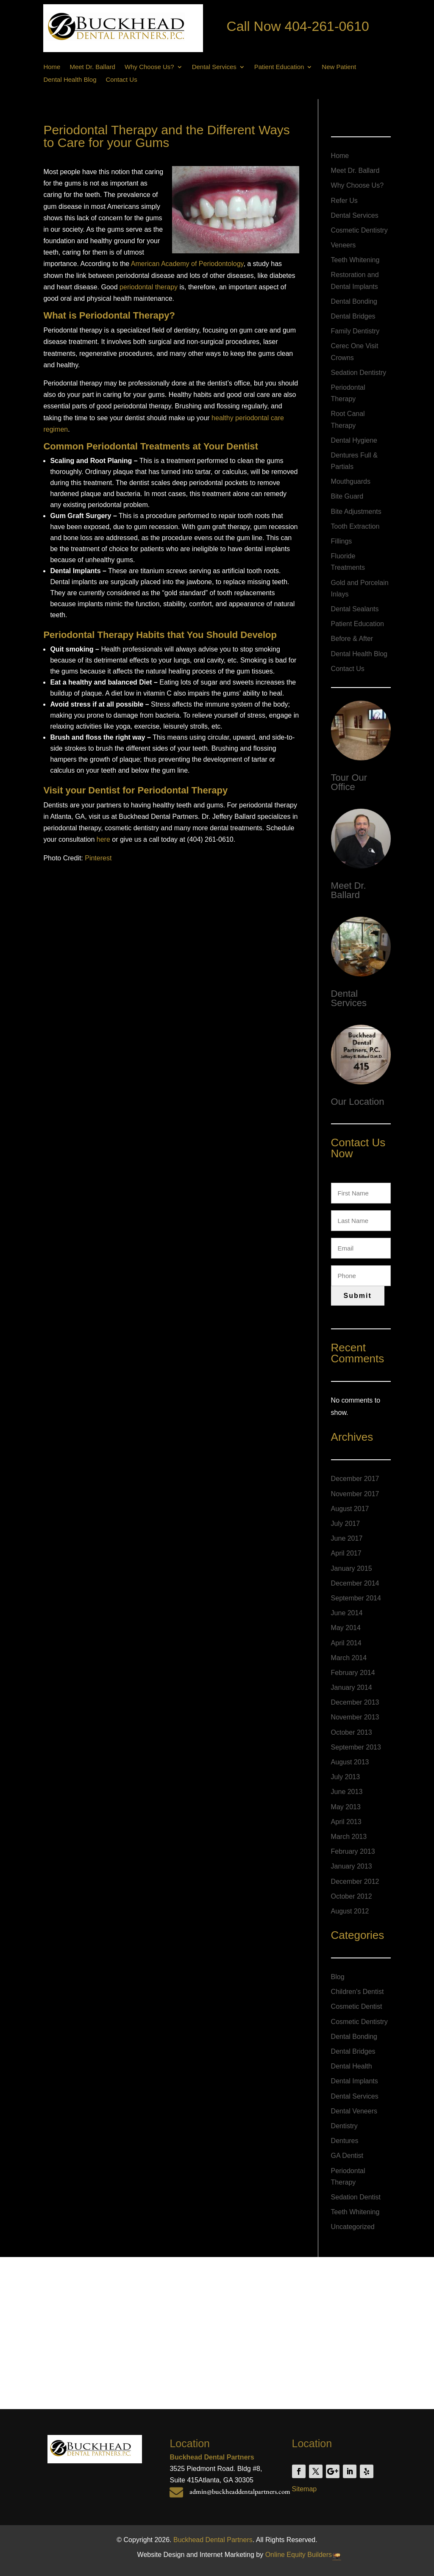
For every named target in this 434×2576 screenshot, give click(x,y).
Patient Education (279, 67)
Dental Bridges (353, 316)
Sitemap (304, 2489)
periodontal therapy (149, 287)
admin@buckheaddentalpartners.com (239, 2491)
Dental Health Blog (69, 80)
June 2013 (347, 1791)
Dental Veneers (354, 2111)
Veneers (343, 245)
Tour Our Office (349, 782)
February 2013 (353, 1851)
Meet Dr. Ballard (92, 67)
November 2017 (355, 1493)
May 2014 (346, 1627)
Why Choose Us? (149, 67)
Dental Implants (354, 2081)
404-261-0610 (326, 26)
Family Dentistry (355, 331)
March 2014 (349, 1657)
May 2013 (346, 1807)
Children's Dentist (357, 1991)
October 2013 (351, 1732)
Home (51, 67)
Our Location (357, 1101)
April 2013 (346, 1821)
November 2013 (355, 1717)
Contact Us (121, 80)
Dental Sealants (355, 609)
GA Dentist (347, 2155)
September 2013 (356, 1747)
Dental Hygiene (354, 440)
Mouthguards (350, 481)
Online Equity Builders (298, 2554)
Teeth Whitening (355, 259)
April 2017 (346, 1553)
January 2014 (351, 1687)
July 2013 (345, 1776)
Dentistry (344, 2126)
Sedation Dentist (356, 2197)
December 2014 (355, 1583)
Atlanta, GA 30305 (225, 2480)
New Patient (339, 67)
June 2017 (347, 1538)
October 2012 (351, 1896)
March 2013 (349, 1836)
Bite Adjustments (356, 511)
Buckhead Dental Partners (213, 2539)
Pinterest (98, 858)
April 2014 (346, 1643)
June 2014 (347, 1613)
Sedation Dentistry (359, 372)
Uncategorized (353, 2226)
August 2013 (350, 1762)
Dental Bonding (354, 301)
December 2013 (355, 1702)
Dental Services (214, 67)
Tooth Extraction (355, 526)
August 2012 (350, 1911)
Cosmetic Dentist (356, 2006)
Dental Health (351, 2066)
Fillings (341, 541)
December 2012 (355, 1881)
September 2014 (356, 1598)
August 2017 (350, 1508)
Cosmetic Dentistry (359, 230)
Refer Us (344, 200)
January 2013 (351, 1866)
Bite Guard (347, 496)
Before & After (352, 638)
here (103, 839)
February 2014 (353, 1672)
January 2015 (351, 1568)
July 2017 (345, 1523)
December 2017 (355, 1478)
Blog (338, 1976)
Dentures (345, 2140)
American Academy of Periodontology (187, 263)
